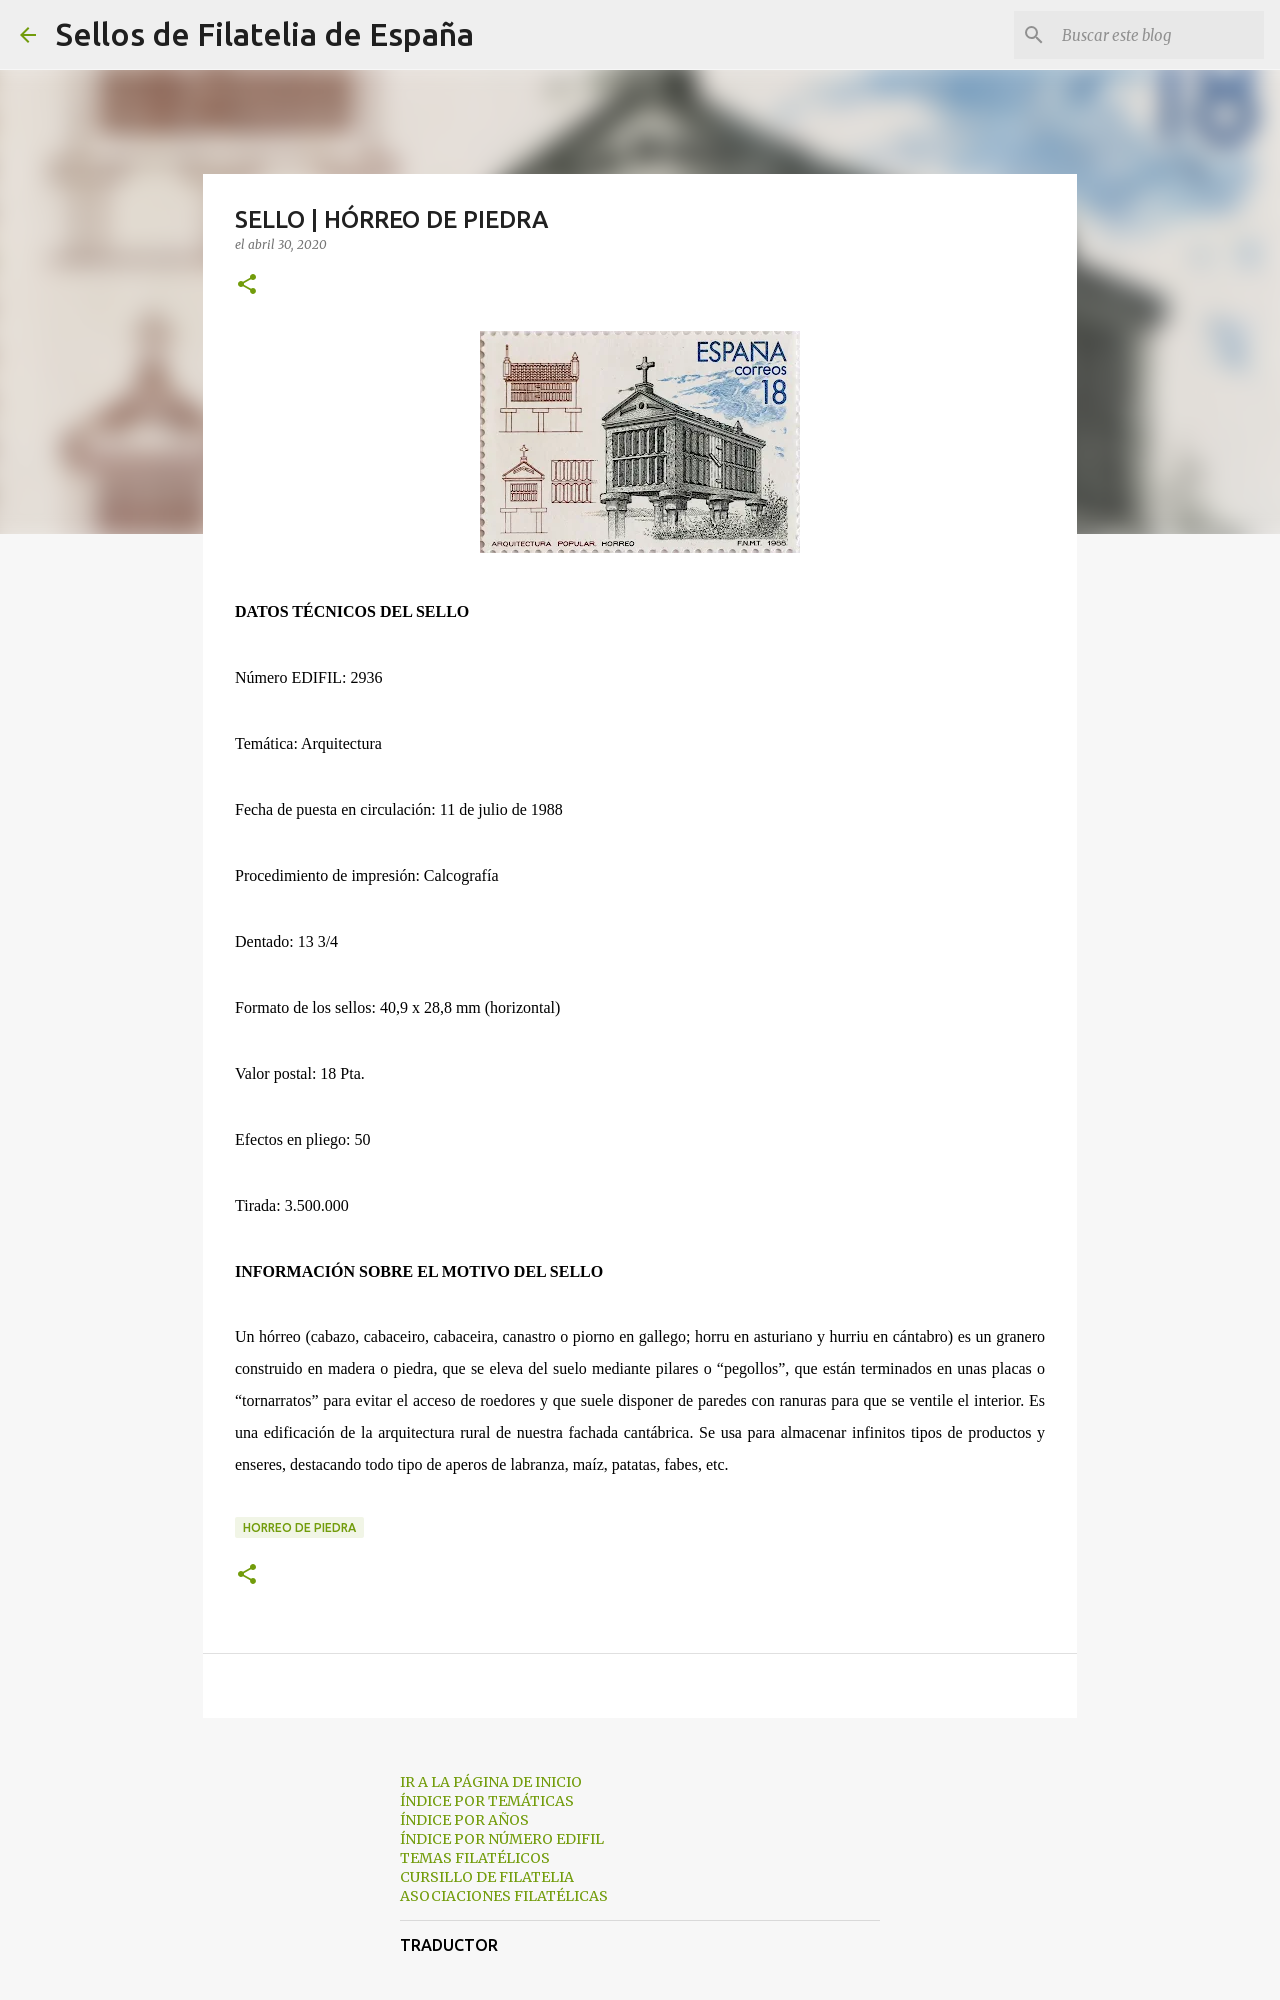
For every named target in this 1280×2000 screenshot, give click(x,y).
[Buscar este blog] (1159, 35)
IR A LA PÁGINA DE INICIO (491, 1782)
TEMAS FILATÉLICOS (475, 1858)
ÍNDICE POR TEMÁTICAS (487, 1801)
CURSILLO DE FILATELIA (487, 1877)
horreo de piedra (299, 1527)
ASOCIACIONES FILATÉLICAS (504, 1896)
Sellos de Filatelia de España (265, 34)
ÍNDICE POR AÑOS (464, 1820)
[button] (247, 285)
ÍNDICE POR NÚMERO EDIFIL (502, 1839)
